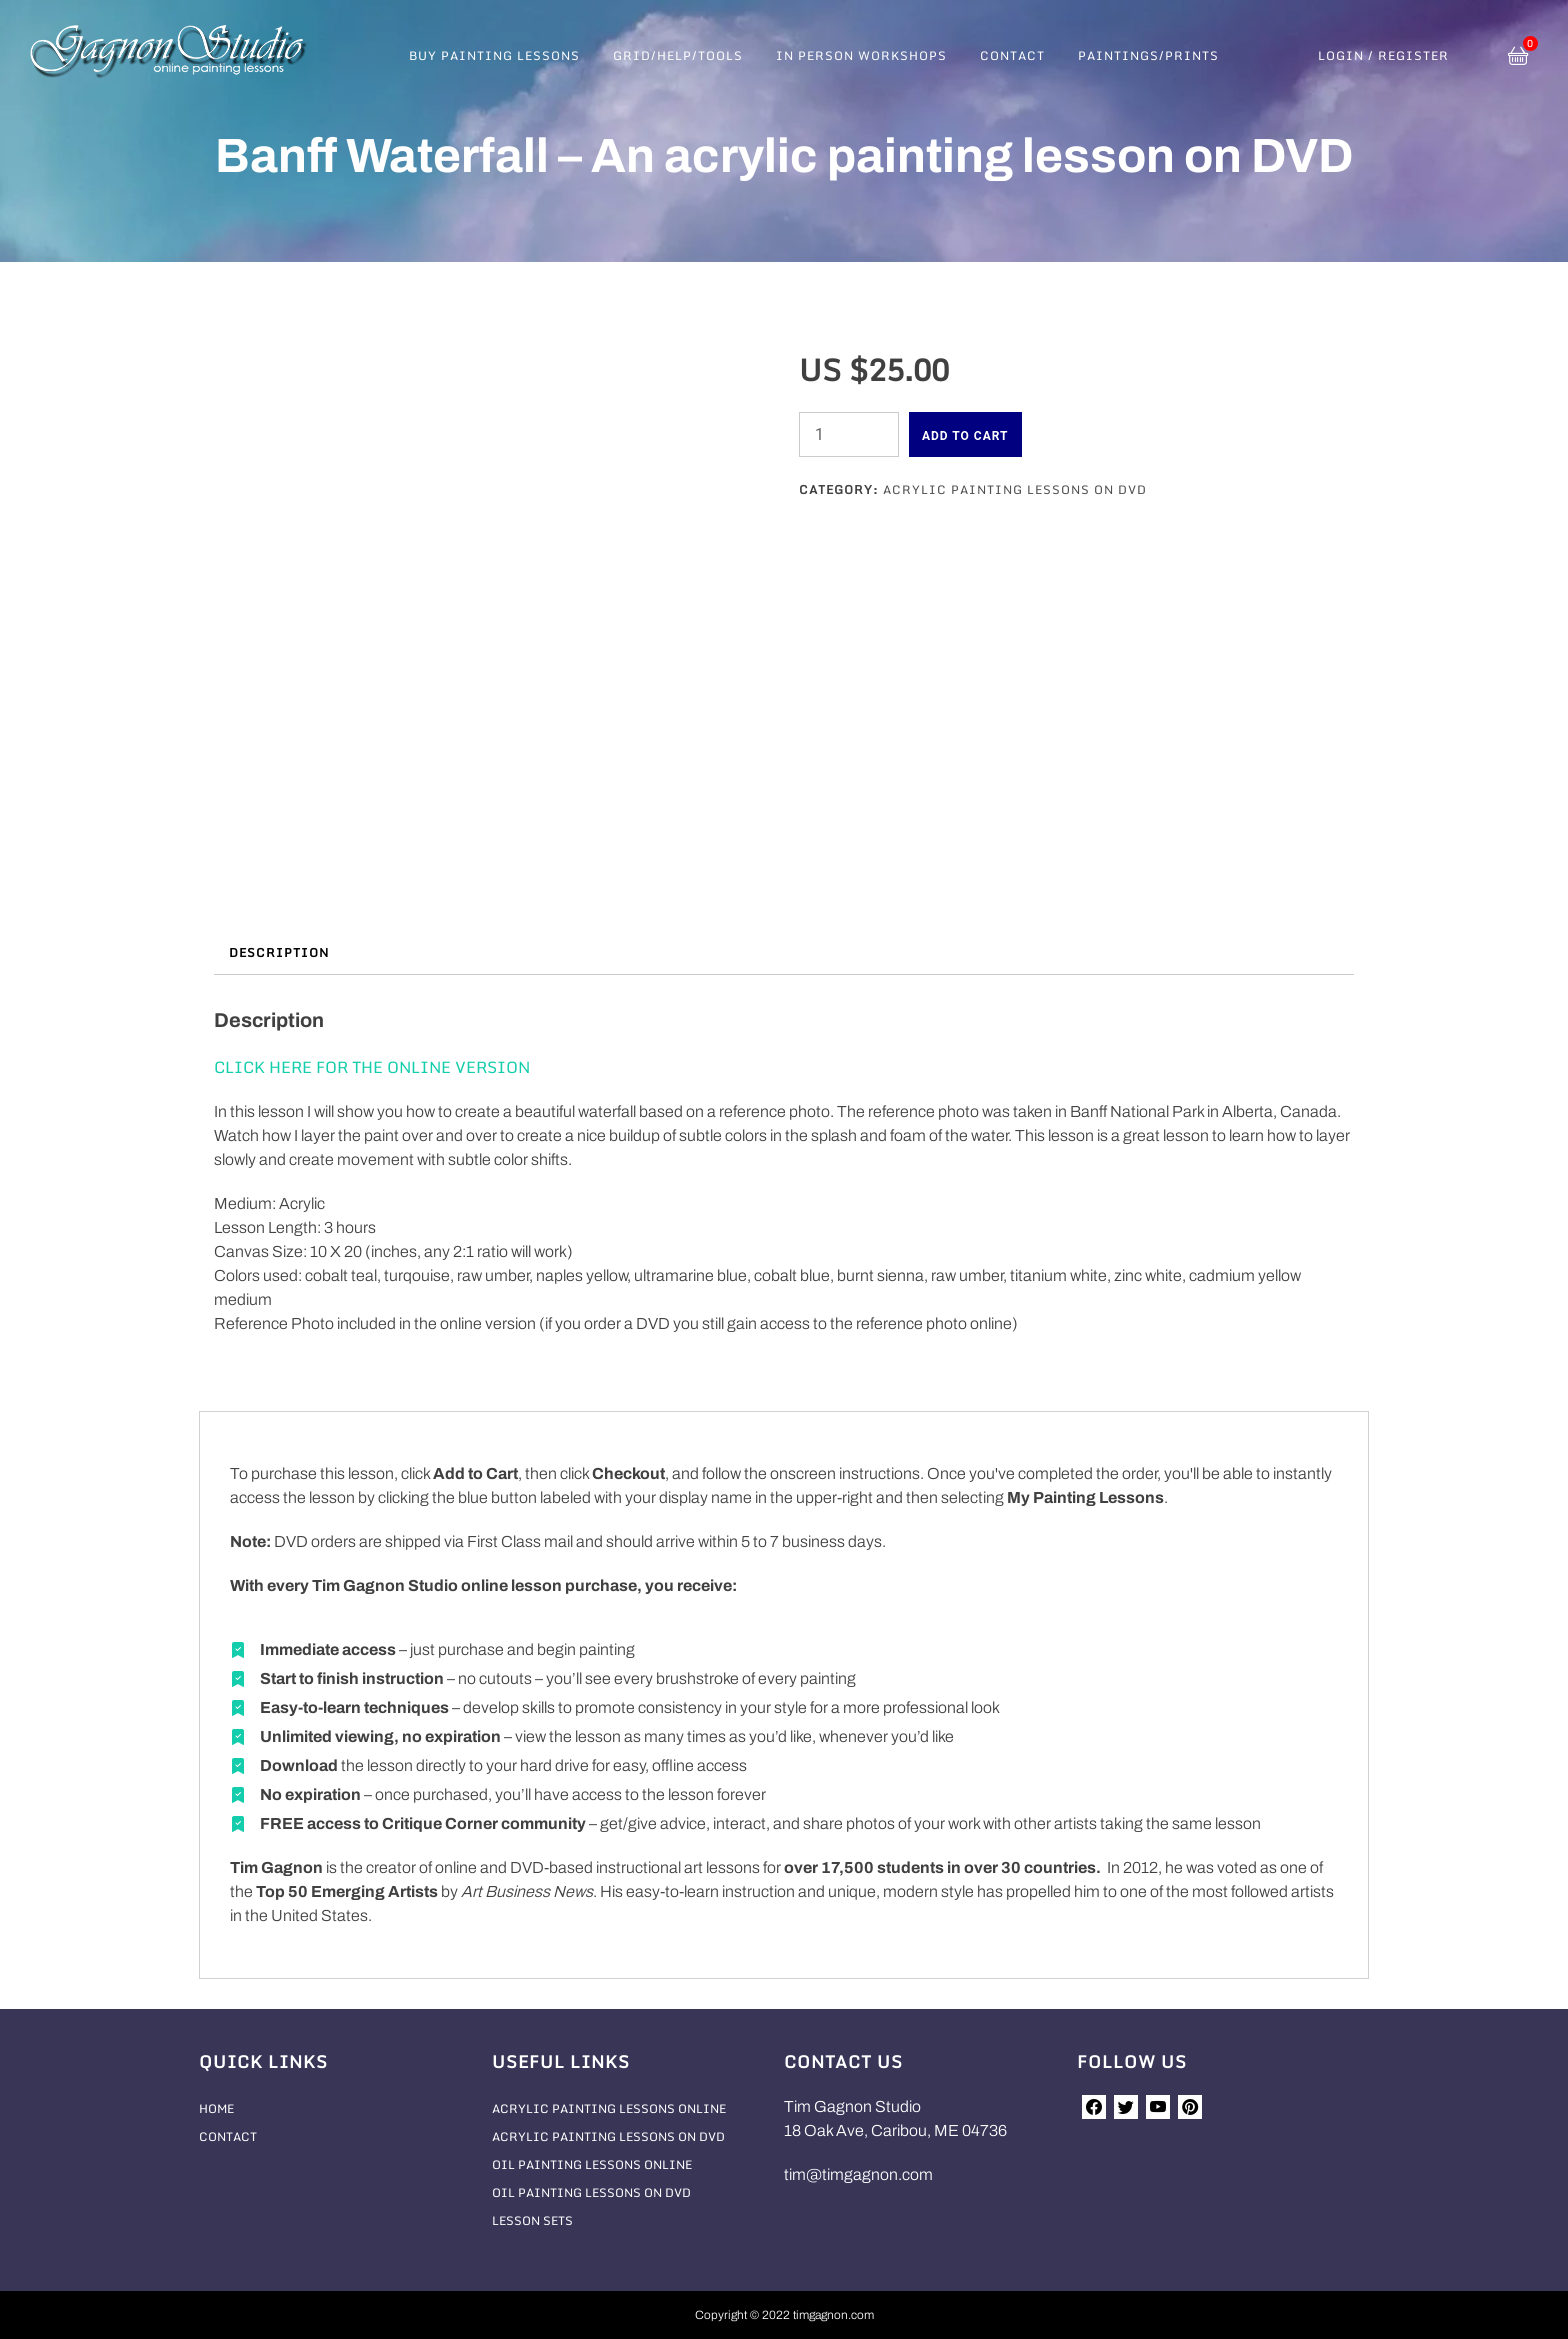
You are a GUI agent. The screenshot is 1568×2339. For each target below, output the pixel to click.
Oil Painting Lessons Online (592, 2164)
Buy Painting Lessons (494, 55)
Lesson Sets (532, 2220)
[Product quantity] (849, 434)
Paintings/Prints (1148, 55)
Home (216, 2108)
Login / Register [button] (1383, 56)
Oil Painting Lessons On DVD (591, 2192)
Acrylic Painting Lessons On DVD (1015, 489)
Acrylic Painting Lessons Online (609, 2108)
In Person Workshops (861, 55)
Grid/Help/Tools (678, 55)
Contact (1012, 55)
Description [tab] (279, 952)
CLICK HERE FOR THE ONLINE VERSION (372, 1067)
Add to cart (965, 436)
